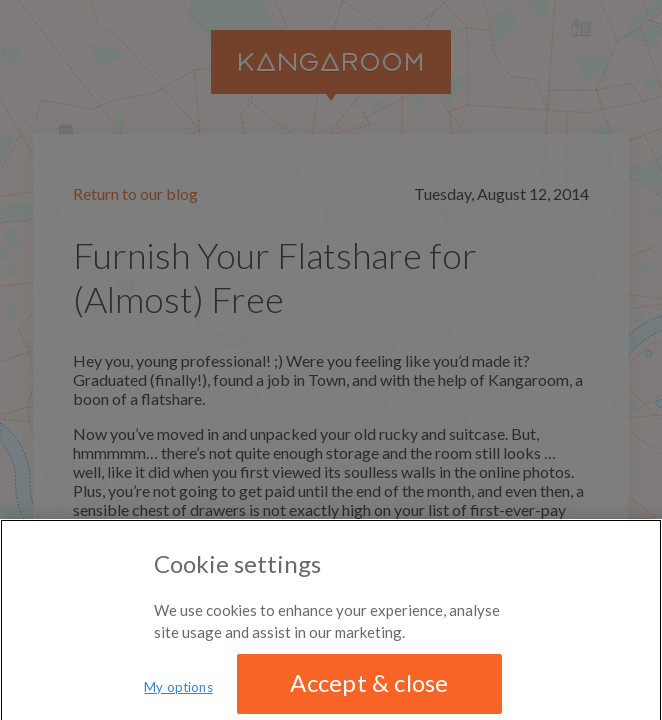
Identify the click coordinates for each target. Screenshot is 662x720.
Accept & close (369, 687)
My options (178, 692)
